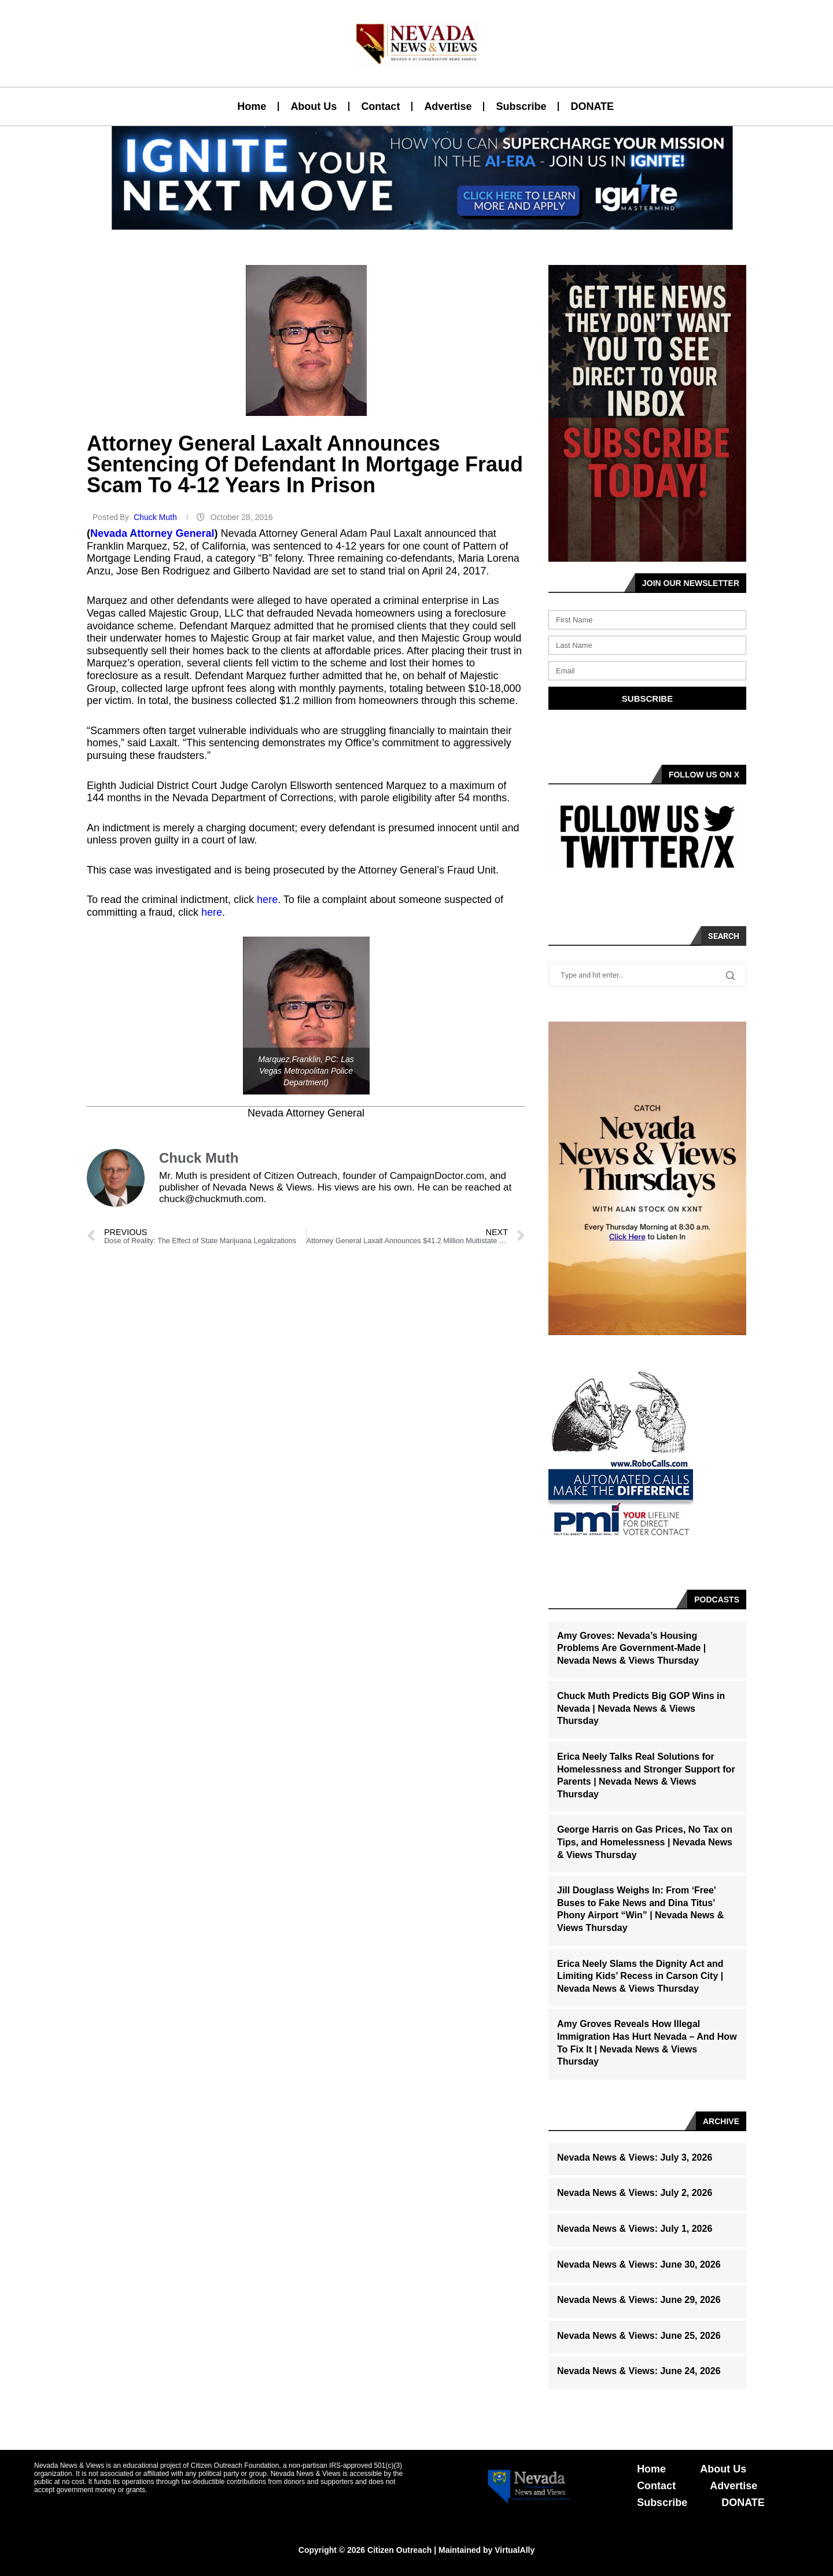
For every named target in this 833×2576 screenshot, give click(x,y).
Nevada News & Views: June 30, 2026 (639, 2264)
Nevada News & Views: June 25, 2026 (639, 2336)
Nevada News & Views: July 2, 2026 (634, 2193)
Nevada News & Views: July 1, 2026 (634, 2229)
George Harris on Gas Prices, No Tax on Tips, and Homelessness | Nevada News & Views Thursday (644, 1842)
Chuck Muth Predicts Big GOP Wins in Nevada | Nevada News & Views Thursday (641, 1708)
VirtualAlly (515, 2550)
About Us (313, 106)
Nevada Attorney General (152, 533)
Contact (380, 106)
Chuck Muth (156, 517)
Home (251, 106)
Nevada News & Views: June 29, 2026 (639, 2300)
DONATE (592, 106)
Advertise (447, 106)
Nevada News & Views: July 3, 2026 (634, 2157)
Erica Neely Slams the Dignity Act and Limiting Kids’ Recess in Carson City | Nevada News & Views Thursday (640, 1976)
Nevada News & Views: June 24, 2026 (639, 2371)
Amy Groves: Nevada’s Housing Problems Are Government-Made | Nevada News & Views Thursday (631, 1648)
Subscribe (521, 106)
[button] (412, 222)
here (267, 899)
